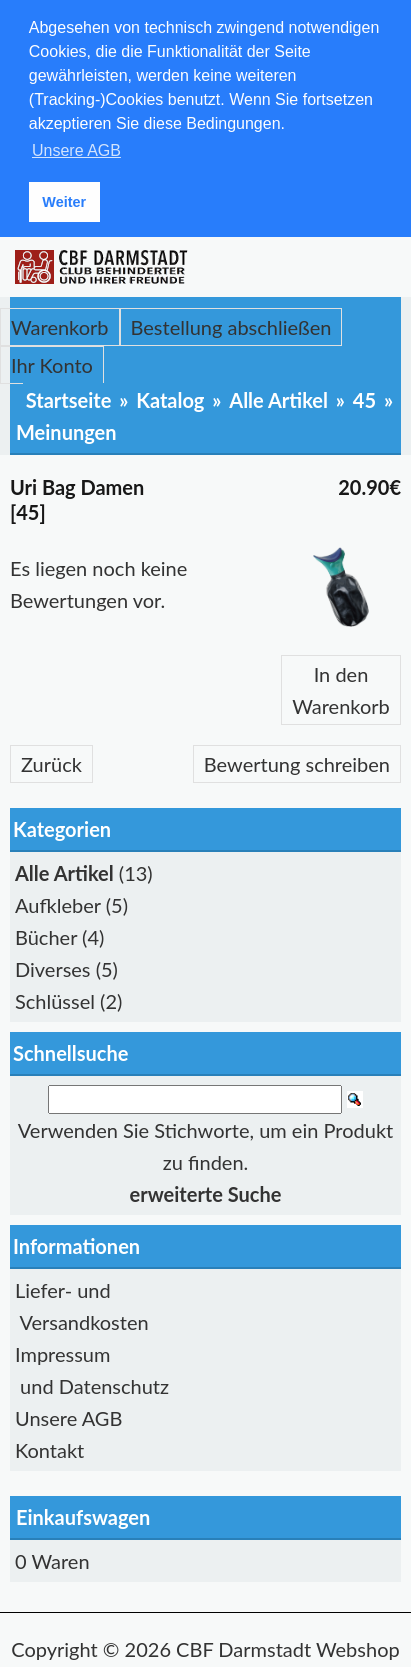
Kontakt (49, 1447)
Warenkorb (60, 324)
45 (364, 397)
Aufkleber (58, 902)
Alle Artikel (278, 397)
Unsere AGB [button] (76, 150)
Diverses (53, 966)
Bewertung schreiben (297, 761)
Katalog (170, 397)
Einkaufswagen (83, 1514)
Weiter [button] (64, 202)
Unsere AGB (68, 1415)
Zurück (51, 761)
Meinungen (66, 429)
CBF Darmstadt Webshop (288, 1646)
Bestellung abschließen (231, 324)
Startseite (69, 397)
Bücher (46, 934)
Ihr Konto (52, 362)
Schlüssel (55, 998)
